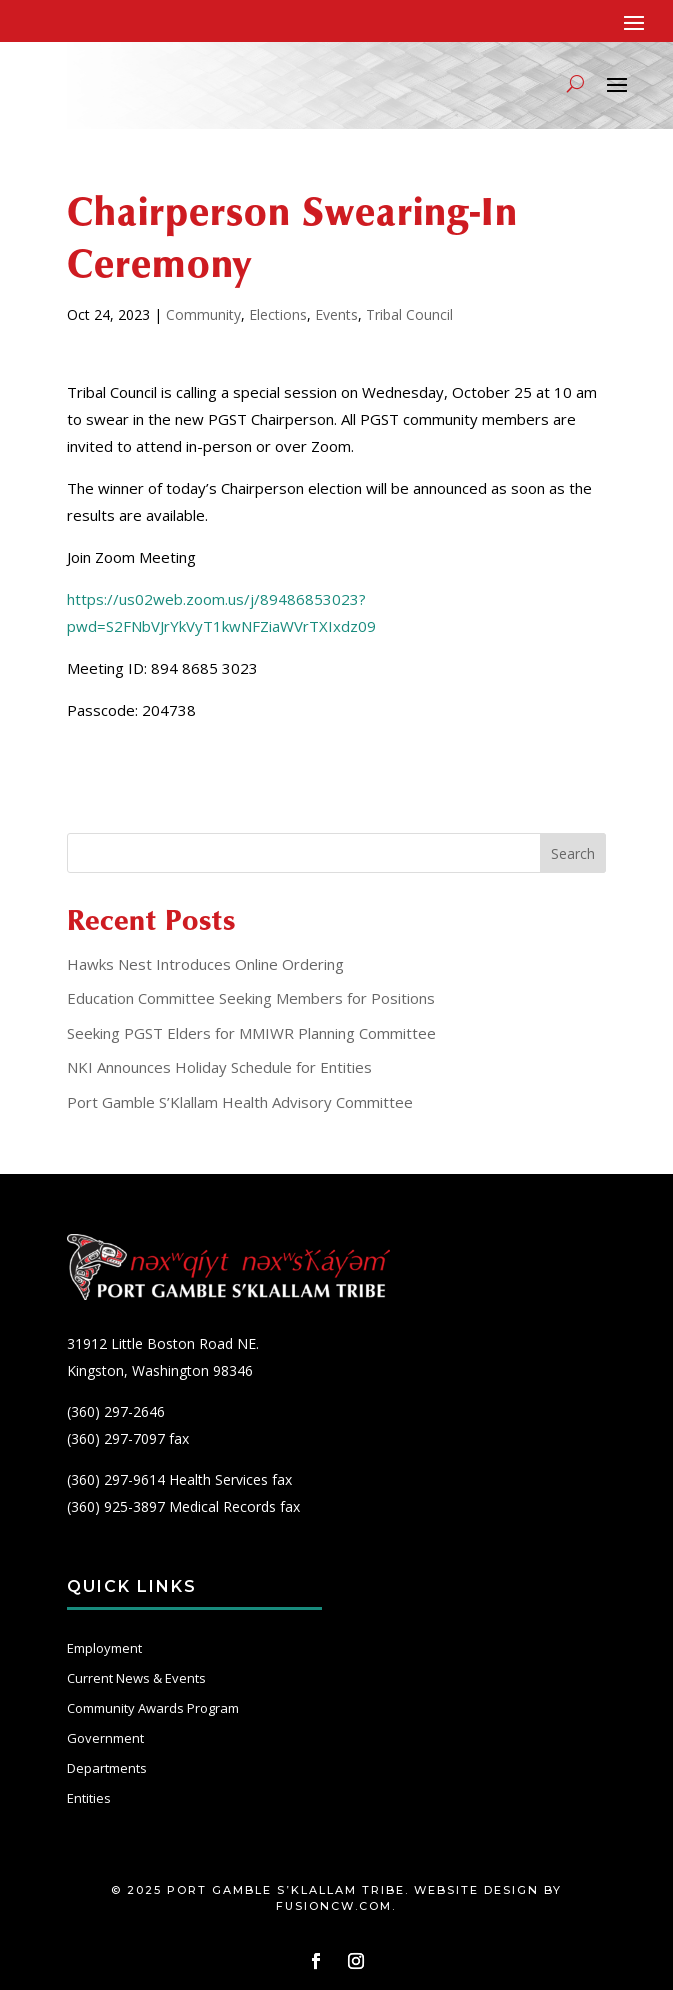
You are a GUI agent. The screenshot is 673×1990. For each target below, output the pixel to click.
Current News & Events (136, 1678)
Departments (107, 1768)
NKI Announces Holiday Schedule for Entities (219, 1067)
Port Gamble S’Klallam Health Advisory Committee (240, 1102)
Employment (104, 1648)
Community (203, 314)
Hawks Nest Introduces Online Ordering (205, 964)
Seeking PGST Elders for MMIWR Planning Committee (251, 1033)
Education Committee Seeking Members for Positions (251, 998)
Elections (278, 314)
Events (336, 314)
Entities (89, 1798)
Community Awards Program (153, 1708)
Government (105, 1738)
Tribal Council (409, 314)
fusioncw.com (334, 1906)
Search (573, 853)
